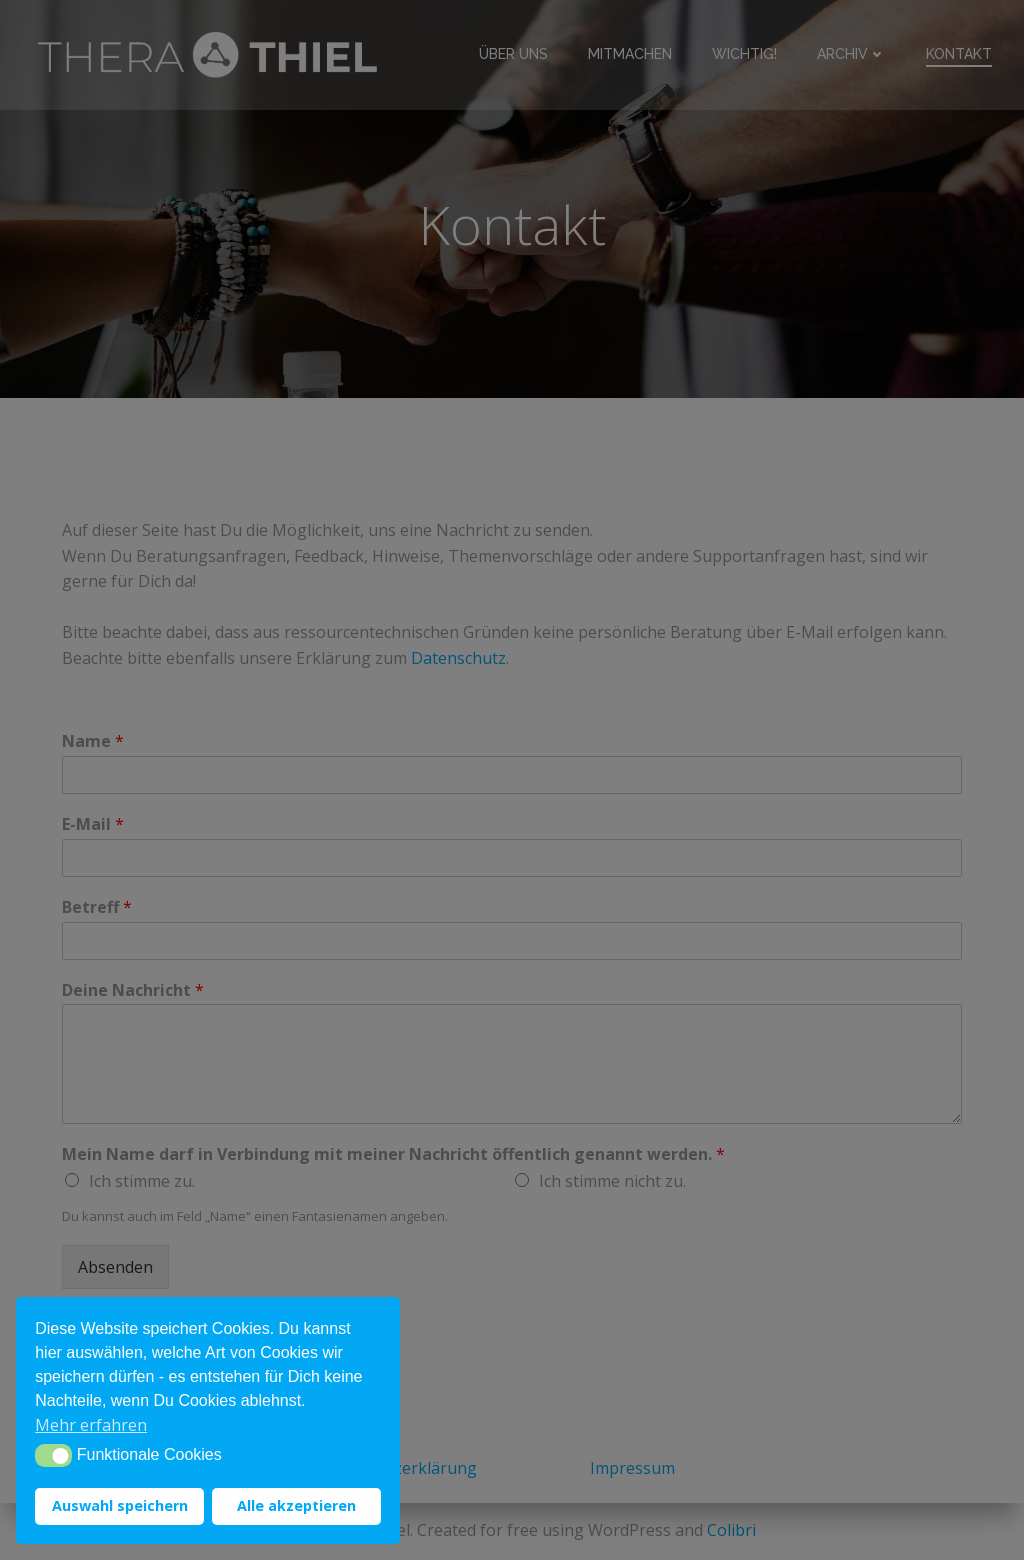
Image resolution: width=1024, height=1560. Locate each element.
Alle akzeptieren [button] (296, 1505)
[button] (53, 1455)
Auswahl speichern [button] (120, 1505)
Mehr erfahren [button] (91, 1425)
